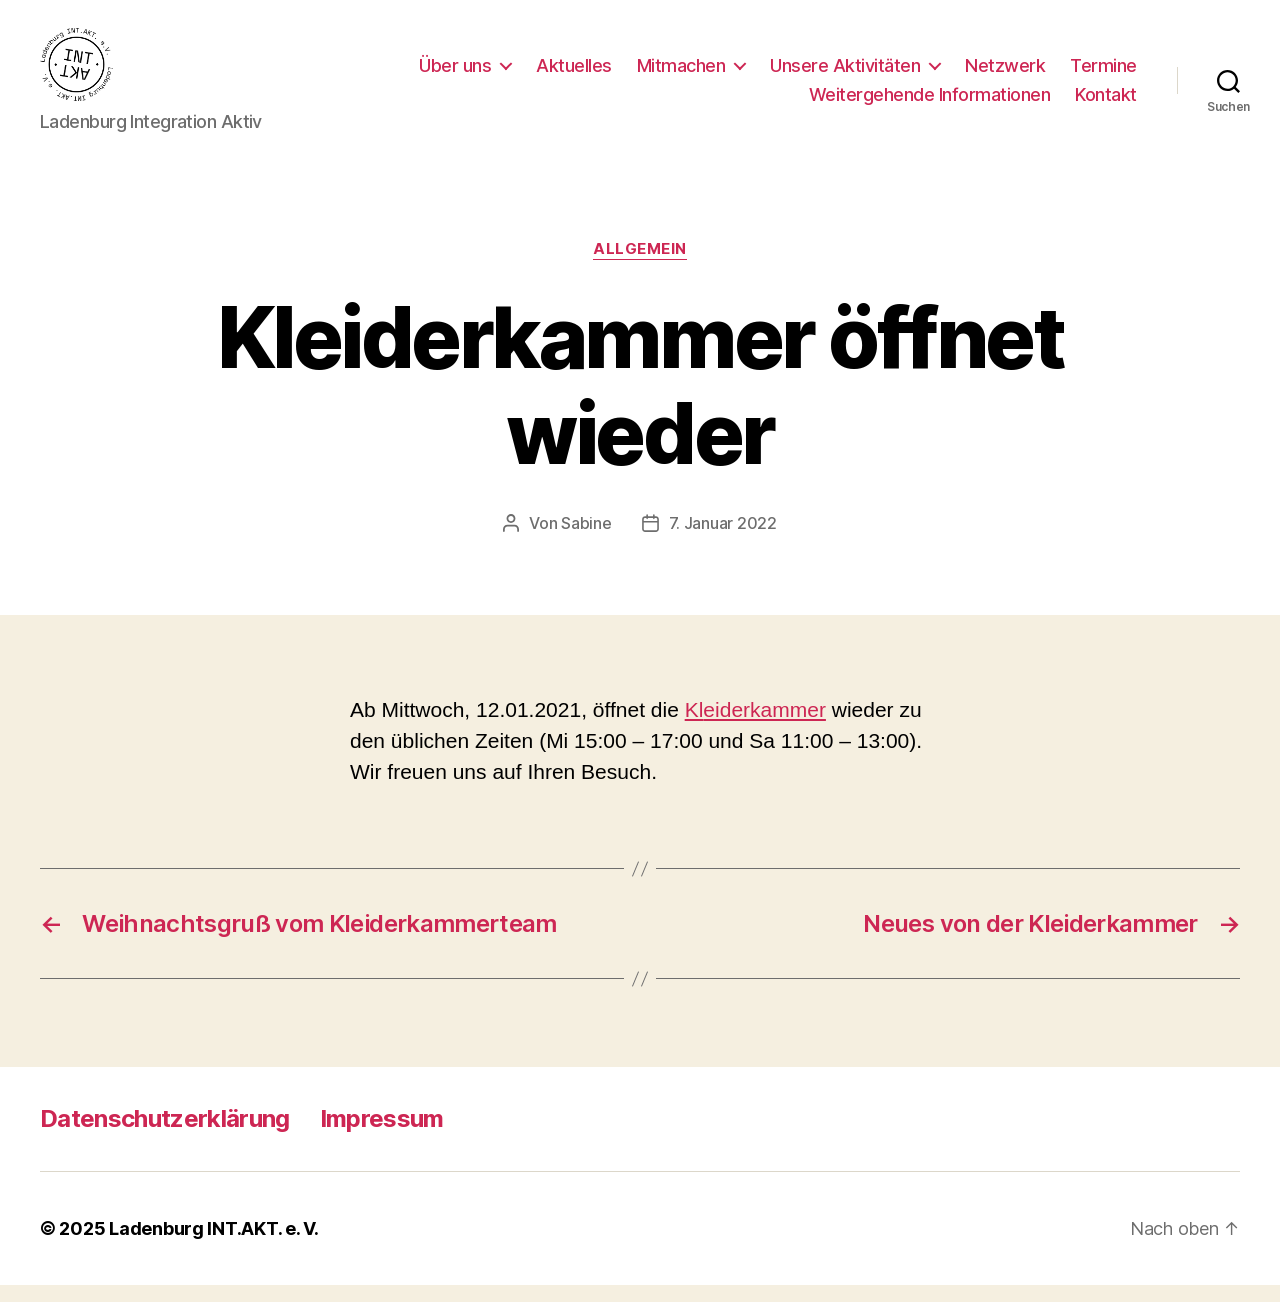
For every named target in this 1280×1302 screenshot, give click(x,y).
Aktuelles (574, 73)
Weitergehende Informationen (930, 103)
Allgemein (640, 266)
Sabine (586, 540)
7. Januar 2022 (723, 540)
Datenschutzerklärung (165, 1135)
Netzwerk (1005, 73)
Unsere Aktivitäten (845, 73)
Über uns (455, 73)
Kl (694, 726)
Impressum (382, 1135)
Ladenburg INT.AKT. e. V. (214, 1245)
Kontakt (1106, 103)
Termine (1103, 73)
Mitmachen (681, 73)
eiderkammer (764, 726)
